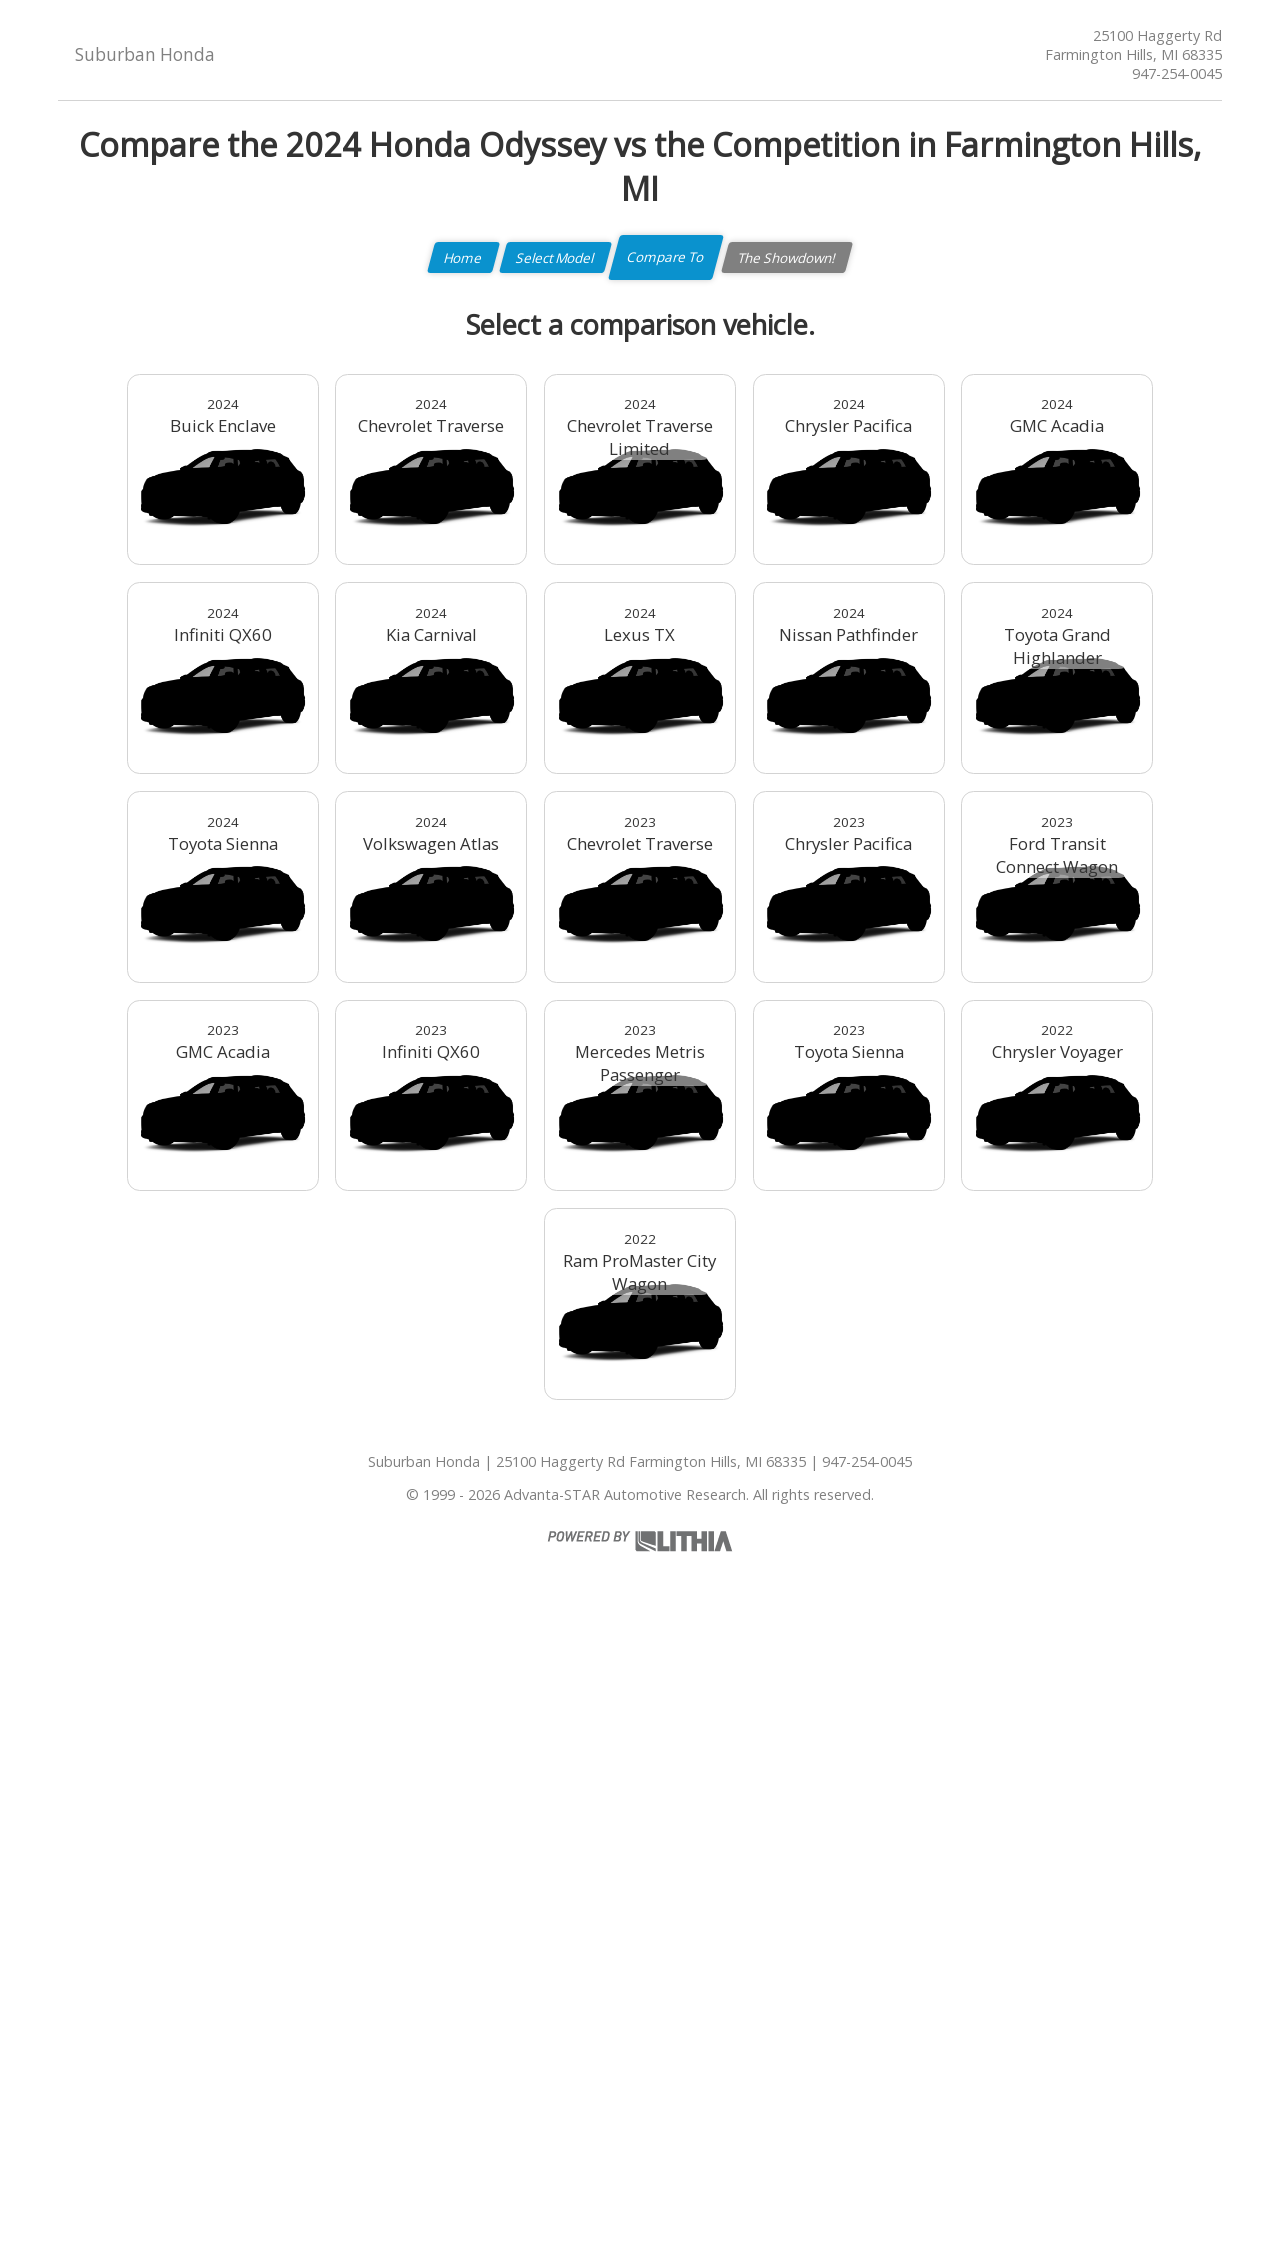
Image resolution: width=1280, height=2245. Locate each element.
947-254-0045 (1177, 73)
